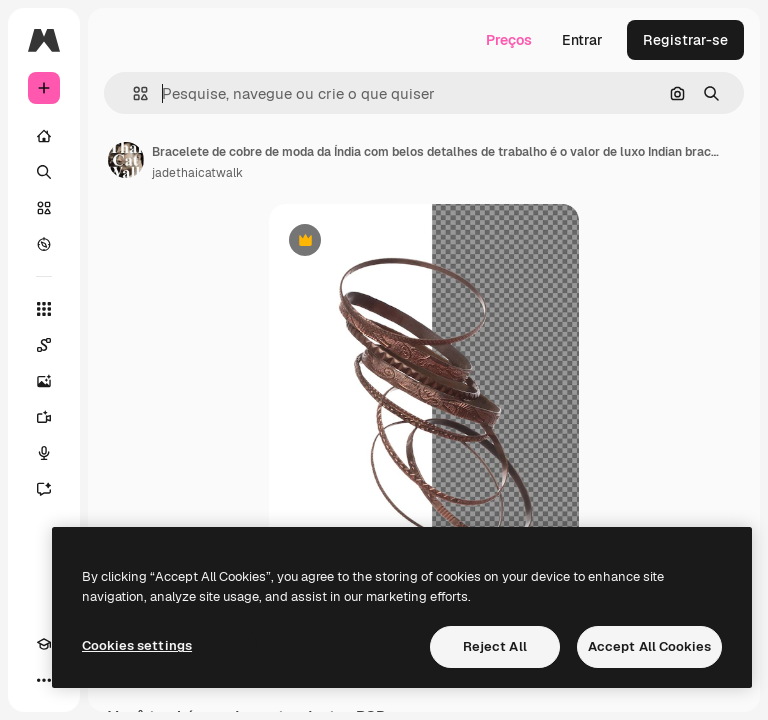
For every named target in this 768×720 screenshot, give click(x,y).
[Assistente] (44, 489)
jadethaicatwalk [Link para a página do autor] (197, 173)
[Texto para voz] (44, 453)
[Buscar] (44, 172)
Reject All (495, 646)
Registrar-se (685, 40)
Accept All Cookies (649, 646)
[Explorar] (44, 244)
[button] (132, 93)
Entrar (582, 40)
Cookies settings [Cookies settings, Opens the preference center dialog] (137, 645)
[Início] (44, 136)
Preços (509, 40)
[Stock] (44, 208)
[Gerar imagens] (44, 381)
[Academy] (44, 644)
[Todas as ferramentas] (44, 309)
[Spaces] (44, 345)
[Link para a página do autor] (126, 160)
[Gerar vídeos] (44, 417)
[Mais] (44, 680)
